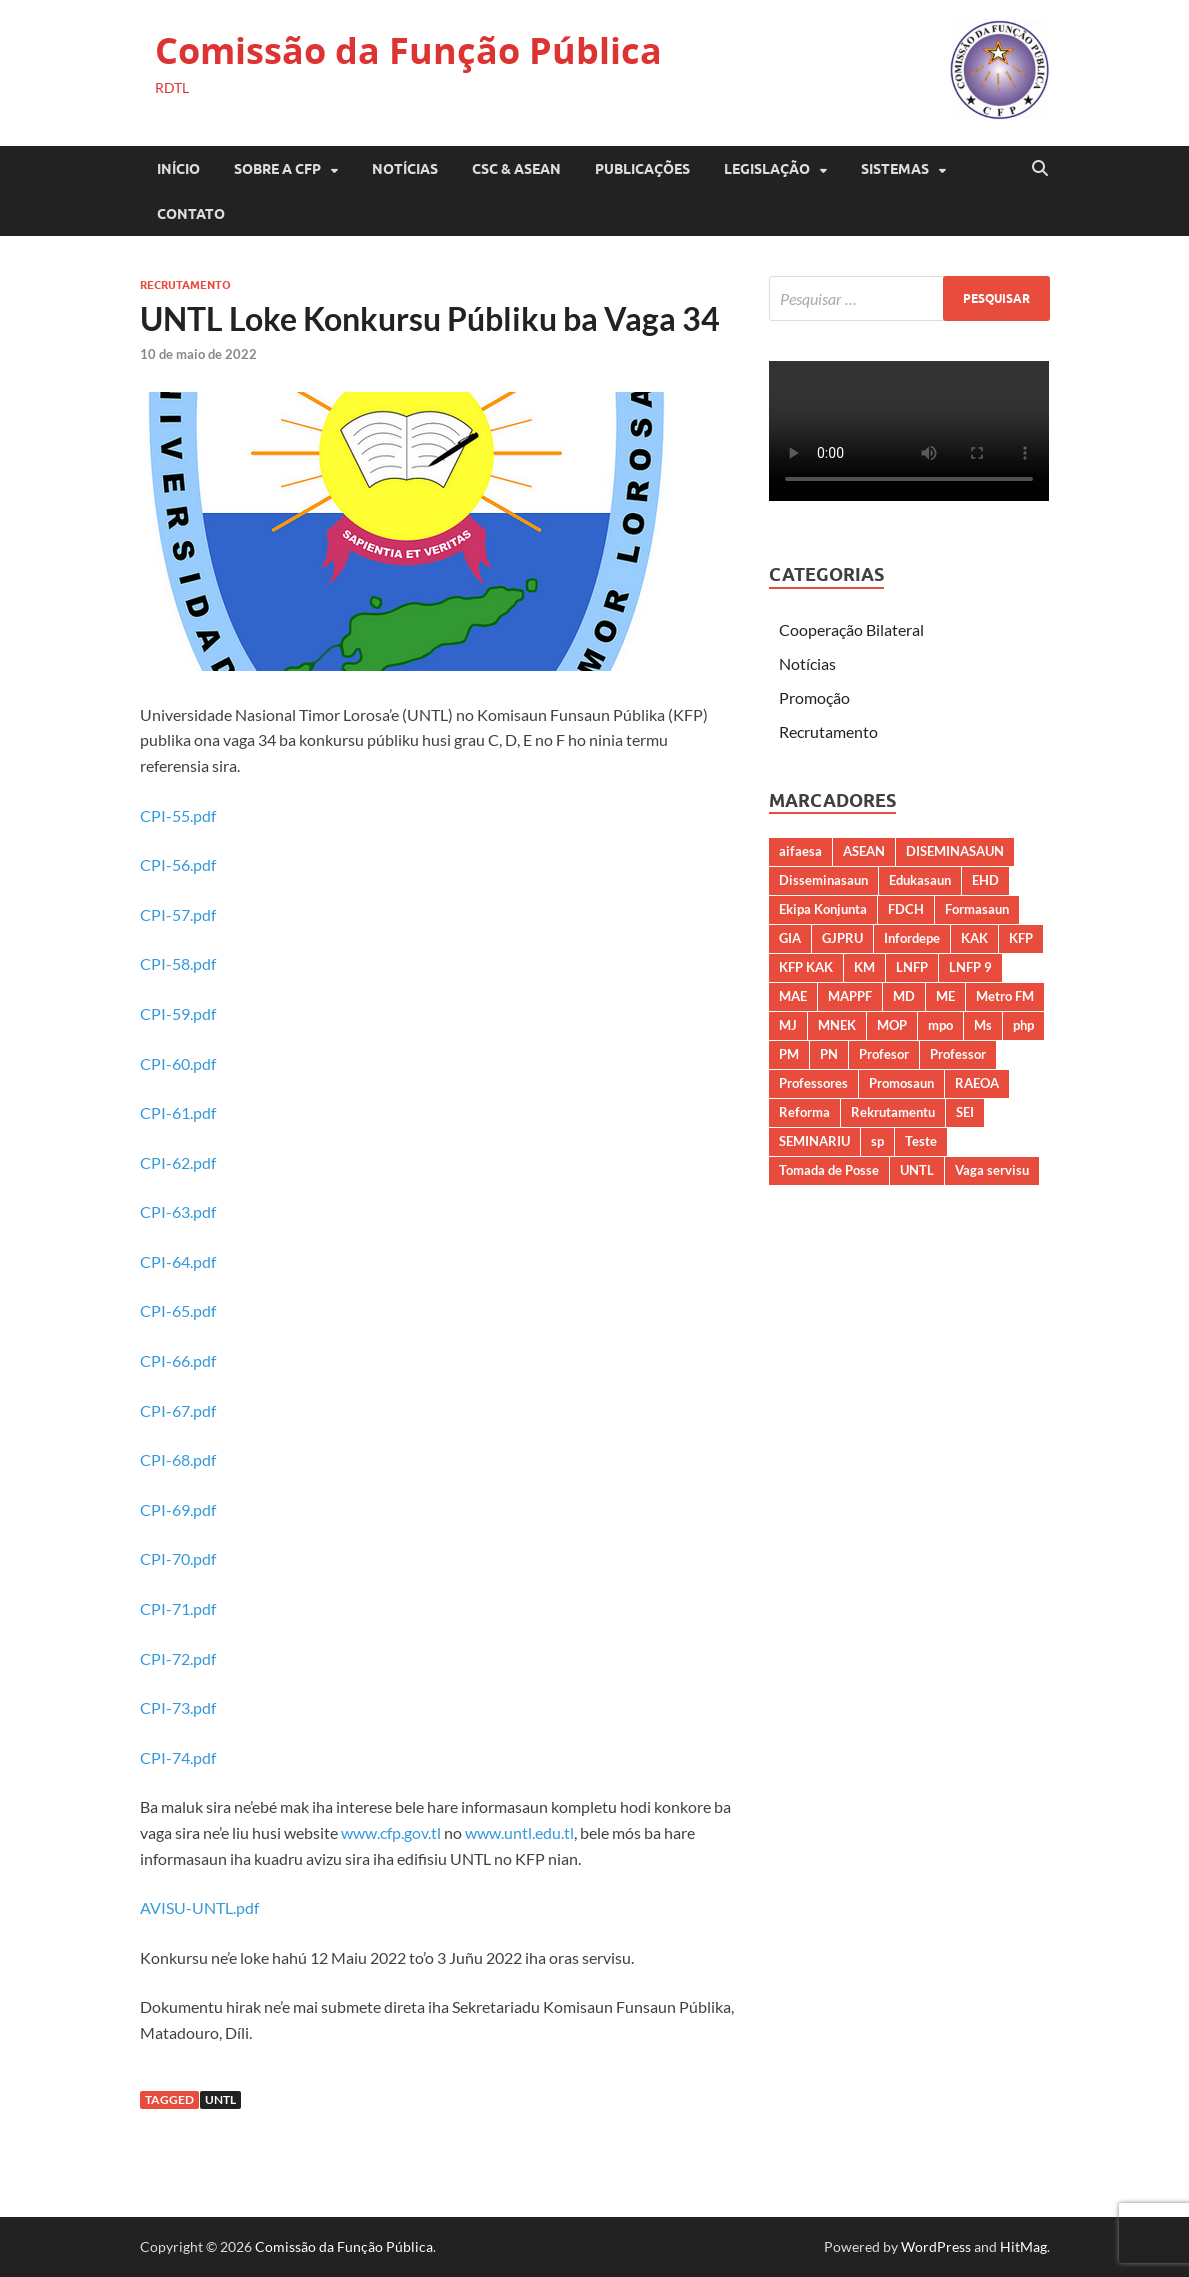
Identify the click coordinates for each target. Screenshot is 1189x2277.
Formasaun (977, 909)
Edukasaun (920, 880)
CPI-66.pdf (178, 1360)
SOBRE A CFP (277, 169)
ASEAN (864, 851)
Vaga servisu (992, 1170)
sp (877, 1141)
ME (945, 996)
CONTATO (191, 214)
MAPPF (850, 996)
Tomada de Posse (829, 1170)
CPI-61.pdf (178, 1112)
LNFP (912, 967)
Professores (813, 1083)
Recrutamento (185, 285)
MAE (793, 996)
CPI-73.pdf (178, 1707)
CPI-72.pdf (178, 1658)
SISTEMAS (895, 169)
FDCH (906, 909)
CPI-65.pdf (178, 1310)
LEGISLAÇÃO (767, 169)
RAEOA (977, 1083)
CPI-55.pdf (178, 815)
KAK (974, 938)
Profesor (884, 1054)
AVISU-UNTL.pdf (199, 1907)
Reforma (804, 1112)
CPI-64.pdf (178, 1261)
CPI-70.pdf (178, 1558)
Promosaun (901, 1083)
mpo (940, 1025)
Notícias (405, 169)
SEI (965, 1112)
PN (829, 1054)
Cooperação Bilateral (851, 629)
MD (904, 996)
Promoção (814, 697)
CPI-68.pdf (178, 1459)
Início (178, 169)
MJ (788, 1025)
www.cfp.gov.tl (391, 1832)
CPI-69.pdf (178, 1509)
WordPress (936, 2246)
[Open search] (1040, 169)
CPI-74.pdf (178, 1757)
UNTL (220, 2099)
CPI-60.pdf (178, 1063)
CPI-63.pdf (178, 1211)
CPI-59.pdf (178, 1013)
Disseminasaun (823, 880)
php (1023, 1025)
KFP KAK (806, 967)
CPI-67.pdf (178, 1410)
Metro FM (1005, 996)
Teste (921, 1141)
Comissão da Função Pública (408, 50)
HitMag (1023, 2246)
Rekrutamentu (893, 1112)
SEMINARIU (814, 1141)
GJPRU (842, 938)
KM (864, 967)
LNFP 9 (970, 967)
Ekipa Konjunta (823, 909)
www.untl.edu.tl (519, 1832)
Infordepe (912, 938)
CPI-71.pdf (178, 1608)
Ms (983, 1025)
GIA (790, 938)
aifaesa (800, 851)
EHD (985, 880)
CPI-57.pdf (178, 914)
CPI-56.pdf (178, 864)
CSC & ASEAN (516, 169)
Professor (958, 1054)
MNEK (837, 1025)
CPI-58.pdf (178, 963)
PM (789, 1054)
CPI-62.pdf (178, 1162)
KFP (1021, 938)
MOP (892, 1025)
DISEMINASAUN (955, 851)
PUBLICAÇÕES (642, 169)
